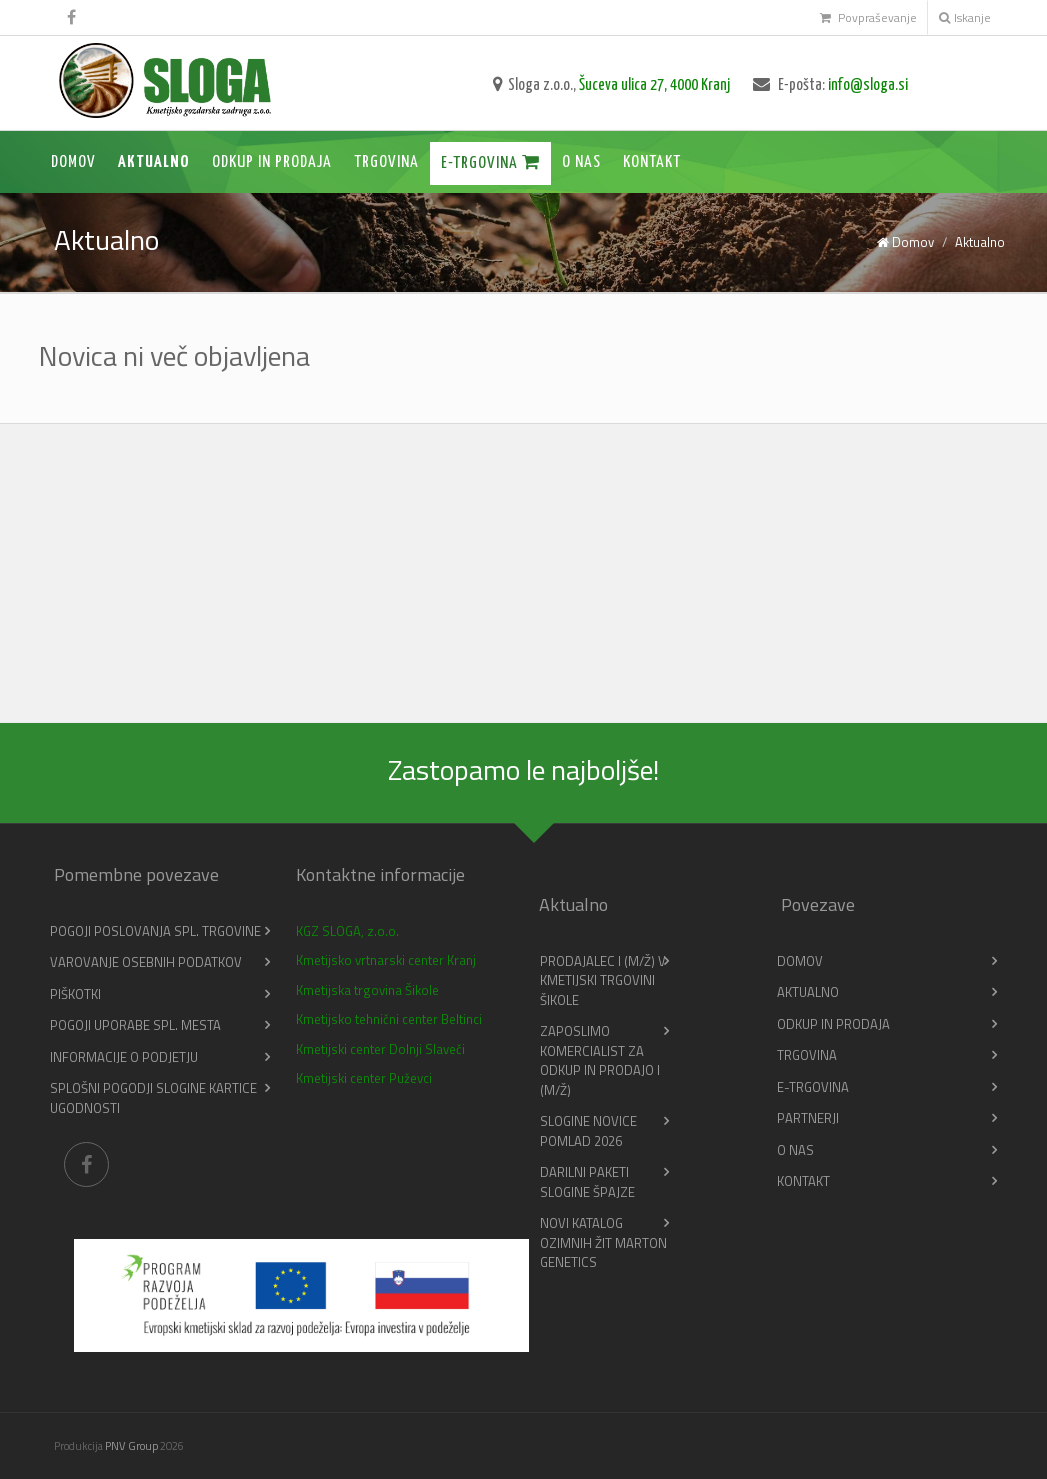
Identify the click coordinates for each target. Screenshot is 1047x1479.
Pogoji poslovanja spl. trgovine (155, 931)
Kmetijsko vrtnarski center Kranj (386, 960)
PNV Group (131, 1445)
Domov (73, 162)
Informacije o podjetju (124, 1057)
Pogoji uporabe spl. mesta (135, 1025)
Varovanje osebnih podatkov (146, 962)
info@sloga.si (868, 85)
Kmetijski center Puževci (364, 1078)
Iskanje (965, 17)
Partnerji (808, 1118)
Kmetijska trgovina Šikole (367, 990)
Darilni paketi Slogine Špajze (587, 1182)
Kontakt (652, 162)
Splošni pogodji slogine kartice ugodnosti (153, 1098)
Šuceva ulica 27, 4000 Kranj (654, 85)
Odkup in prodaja (272, 162)
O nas (581, 162)
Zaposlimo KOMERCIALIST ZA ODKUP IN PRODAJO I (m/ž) (600, 1060)
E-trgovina (490, 162)
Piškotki (75, 994)
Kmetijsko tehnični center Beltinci (389, 1019)
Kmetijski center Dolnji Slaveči (380, 1049)
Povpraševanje (868, 17)
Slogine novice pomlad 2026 (588, 1131)
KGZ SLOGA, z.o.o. (347, 931)
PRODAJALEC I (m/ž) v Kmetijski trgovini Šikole (603, 980)
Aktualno (154, 162)
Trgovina (386, 162)
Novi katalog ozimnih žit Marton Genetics (603, 1242)
